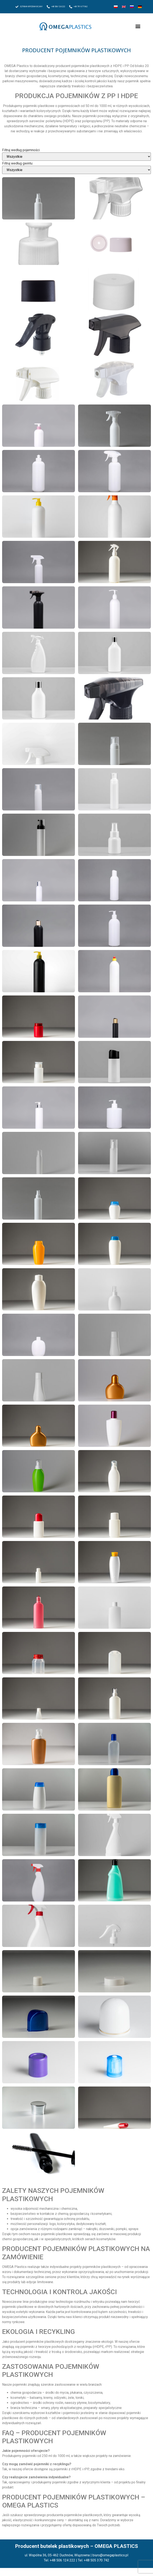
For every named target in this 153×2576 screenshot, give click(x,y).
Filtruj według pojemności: (21, 150)
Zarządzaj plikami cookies (23, 2570)
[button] (138, 26)
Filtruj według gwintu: (17, 163)
